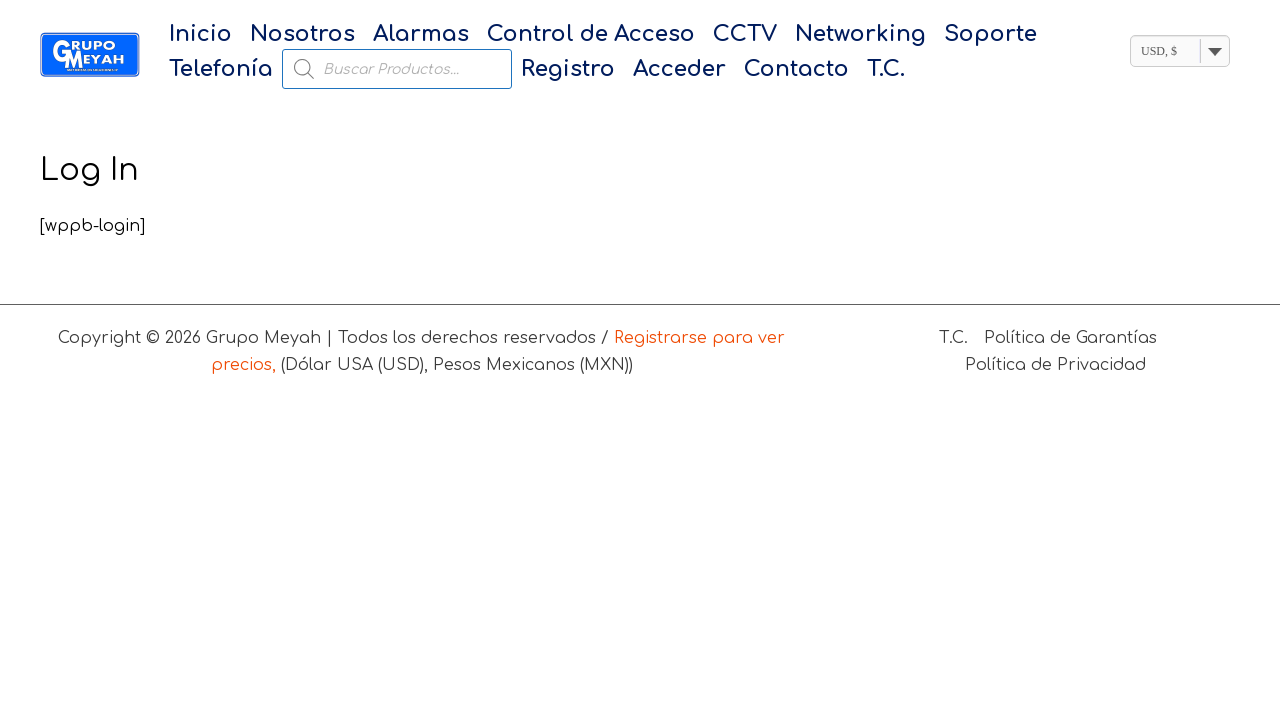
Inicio (200, 34)
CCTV (745, 34)
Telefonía (221, 69)
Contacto (796, 69)
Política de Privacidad (1055, 365)
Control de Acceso (591, 34)
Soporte (990, 34)
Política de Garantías (1070, 338)
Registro (568, 69)
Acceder (679, 69)
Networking (860, 34)
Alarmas (421, 34)
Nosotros (302, 34)
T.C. (886, 69)
